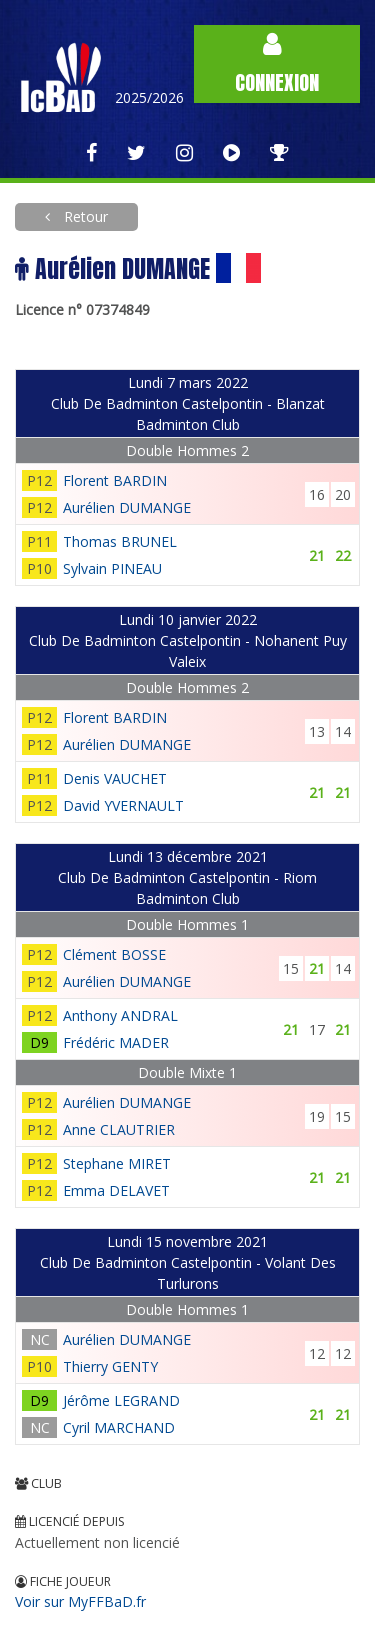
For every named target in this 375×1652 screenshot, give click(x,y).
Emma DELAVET (116, 1190)
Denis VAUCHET (115, 778)
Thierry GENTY (110, 1366)
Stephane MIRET (117, 1163)
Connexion (277, 64)
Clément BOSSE (114, 954)
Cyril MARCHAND (119, 1427)
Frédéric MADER (116, 1042)
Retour (84, 216)
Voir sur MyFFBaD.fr (80, 1601)
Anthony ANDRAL (120, 1015)
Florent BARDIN (115, 480)
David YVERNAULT (123, 805)
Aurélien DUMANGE (127, 507)
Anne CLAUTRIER (119, 1129)
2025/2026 (149, 97)
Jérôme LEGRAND (121, 1400)
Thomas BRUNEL (120, 541)
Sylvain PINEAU (112, 568)
